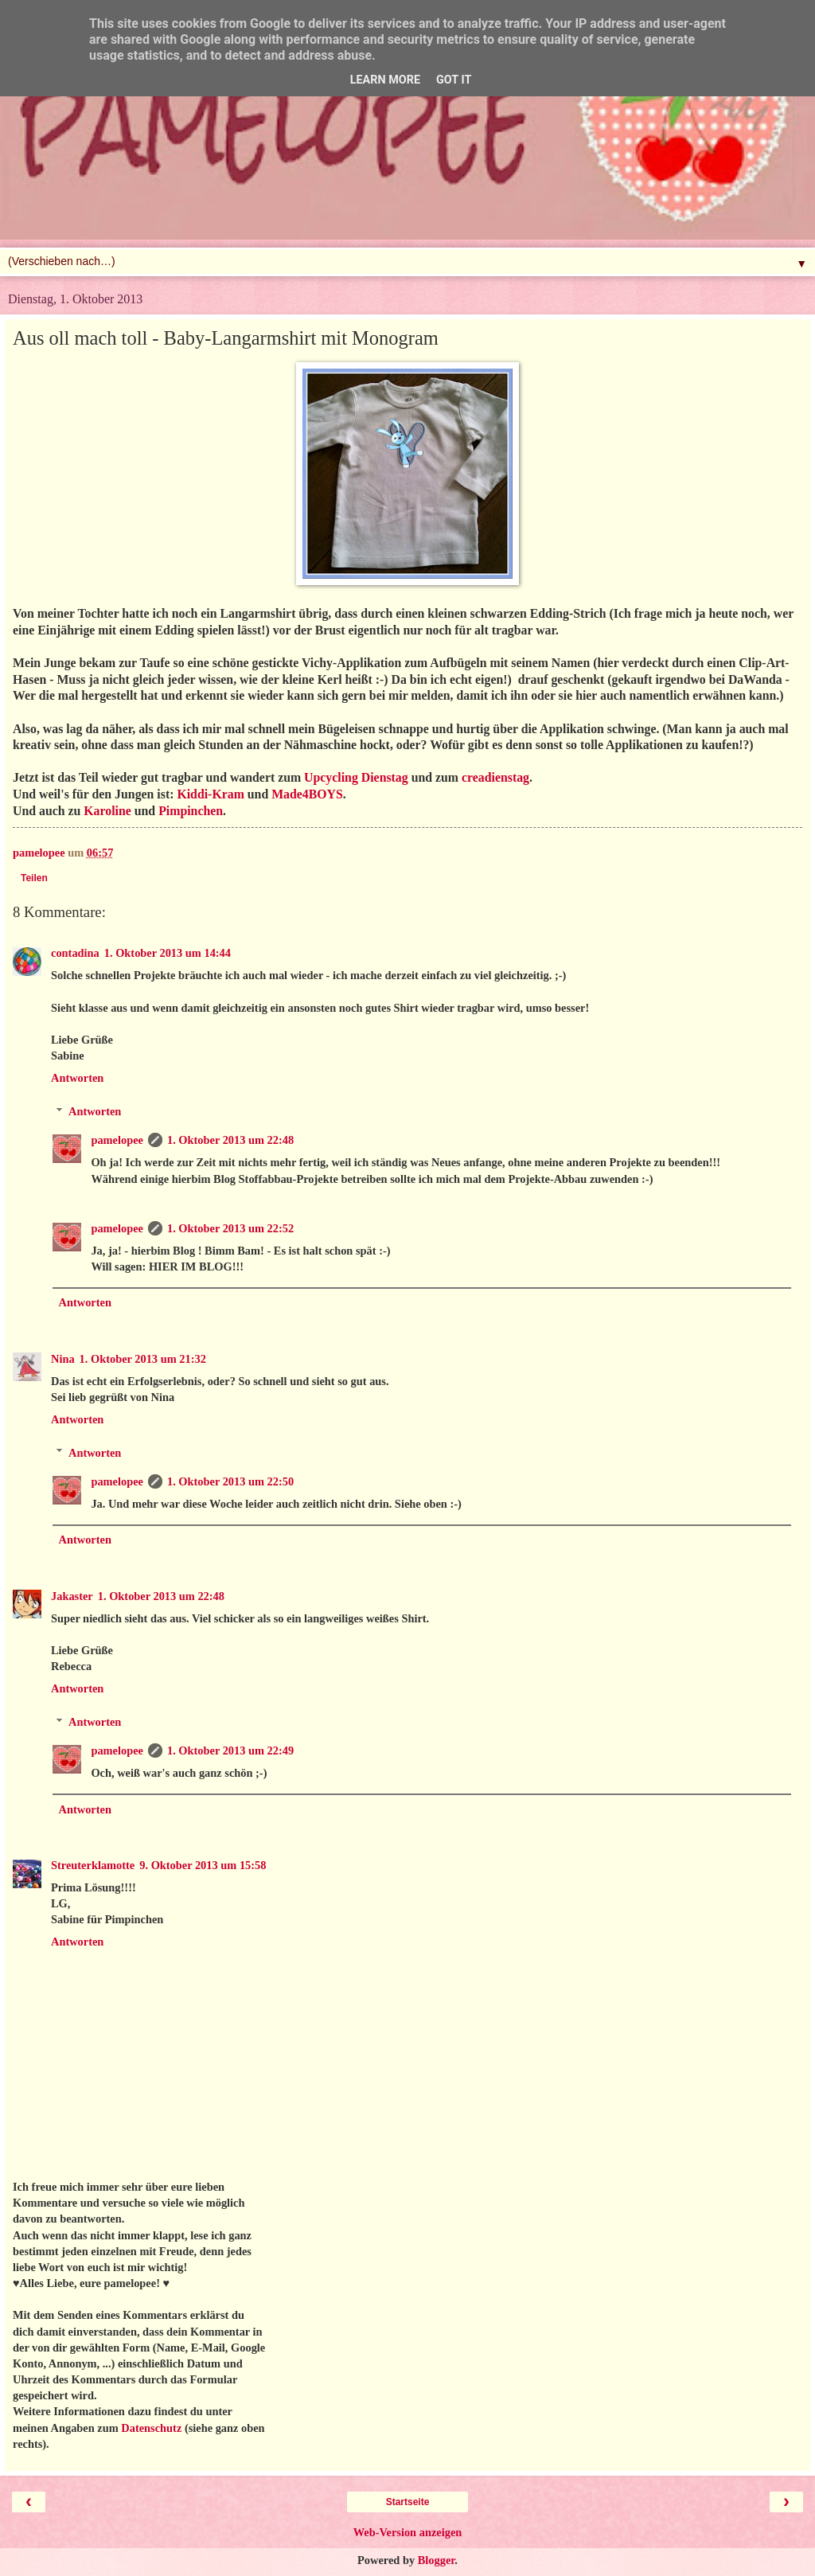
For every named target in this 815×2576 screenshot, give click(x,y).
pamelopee (117, 1140)
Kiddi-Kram (210, 794)
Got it (453, 80)
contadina (75, 952)
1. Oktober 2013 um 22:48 (230, 1140)
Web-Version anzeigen (407, 2532)
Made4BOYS (307, 794)
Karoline (107, 811)
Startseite (408, 2502)
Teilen (34, 878)
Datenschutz (151, 2428)
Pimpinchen (190, 811)
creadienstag (495, 777)
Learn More (385, 80)
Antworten (77, 1077)
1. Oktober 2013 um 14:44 (167, 952)
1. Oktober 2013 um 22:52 (230, 1228)
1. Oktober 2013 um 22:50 (230, 1481)
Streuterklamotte (93, 1865)
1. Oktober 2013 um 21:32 (143, 1358)
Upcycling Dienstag (356, 777)
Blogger (436, 2560)
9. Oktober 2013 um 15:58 (202, 1865)
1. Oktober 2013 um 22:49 (230, 1750)
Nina (63, 1358)
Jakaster (72, 1596)
